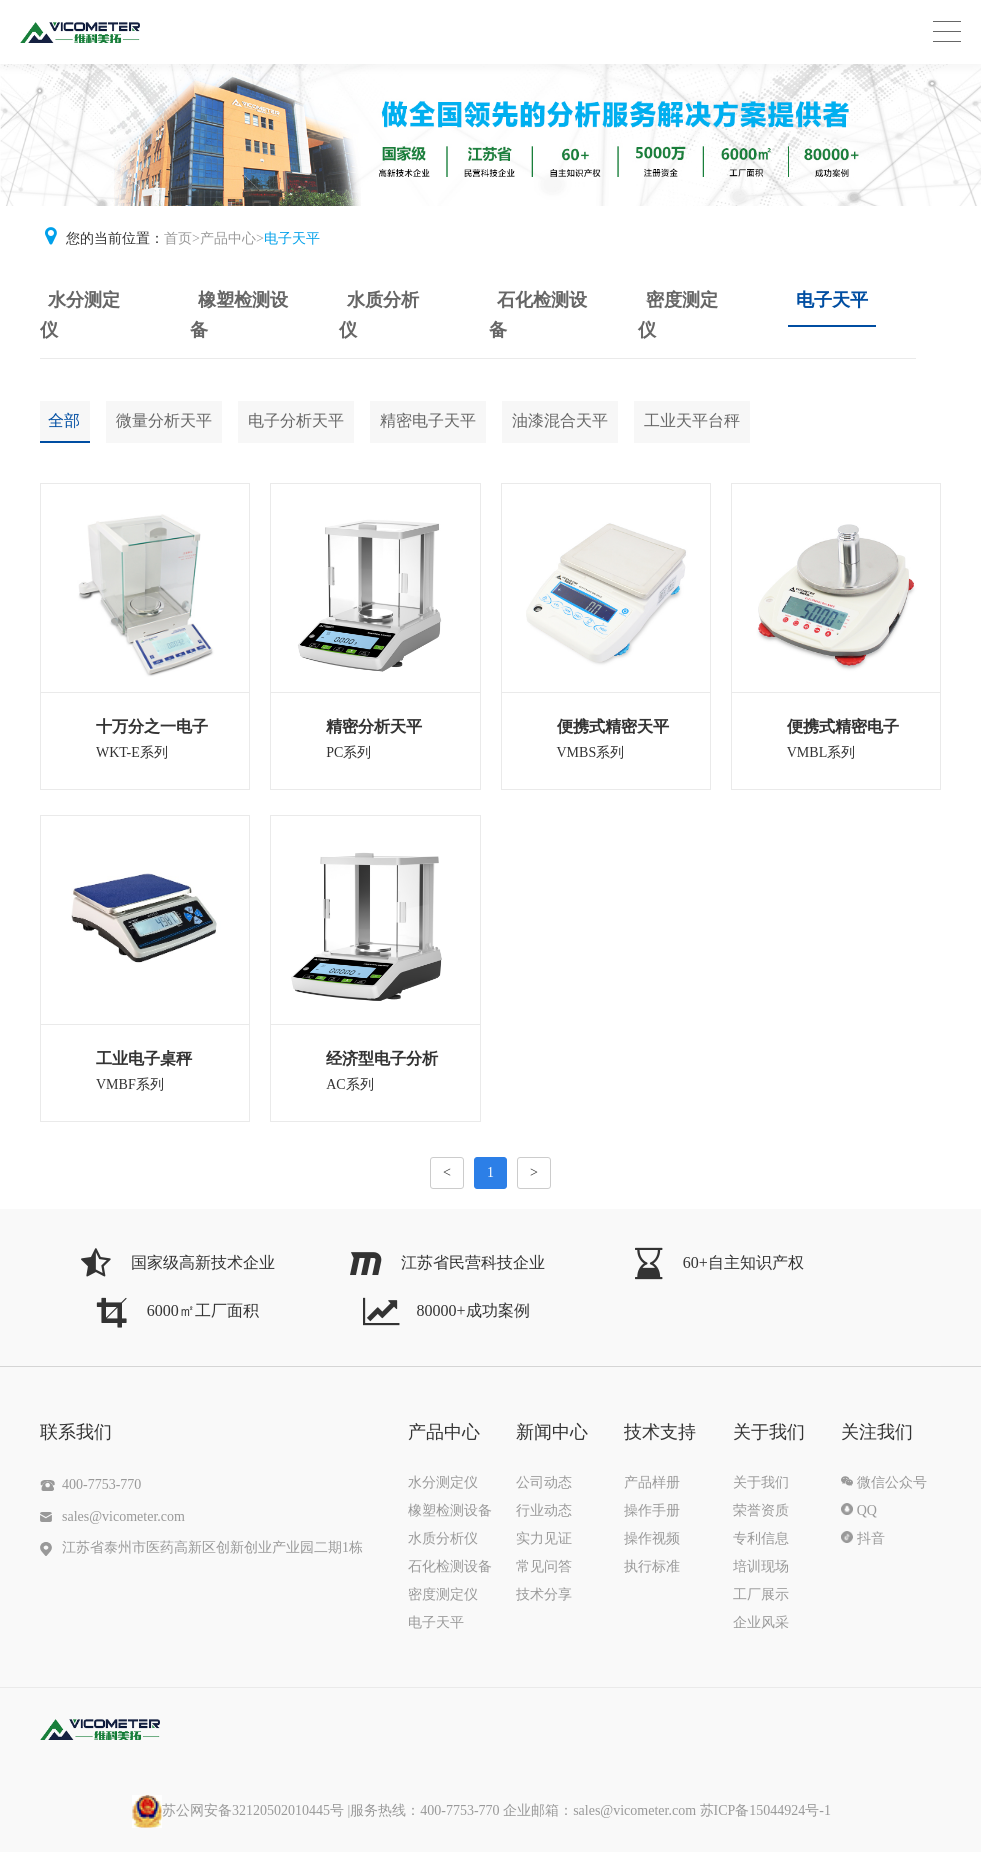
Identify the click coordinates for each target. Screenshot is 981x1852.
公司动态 (544, 1482)
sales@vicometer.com (123, 1516)
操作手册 (652, 1510)
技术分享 (544, 1594)
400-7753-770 (101, 1484)
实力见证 (544, 1538)
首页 (178, 238)
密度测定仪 (678, 315)
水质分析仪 (379, 315)
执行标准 (652, 1566)
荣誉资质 (761, 1510)
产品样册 (652, 1482)
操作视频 (652, 1538)
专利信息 (761, 1538)
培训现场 (761, 1566)
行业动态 (544, 1510)
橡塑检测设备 (239, 315)
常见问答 (544, 1566)
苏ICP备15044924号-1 (765, 1810)
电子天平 (292, 238)
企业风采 (761, 1622)
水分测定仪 (80, 315)
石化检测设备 (538, 315)
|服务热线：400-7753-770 (460, 1810)
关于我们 (761, 1482)
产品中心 (228, 238)
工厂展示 (761, 1594)
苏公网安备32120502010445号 (238, 1810)
